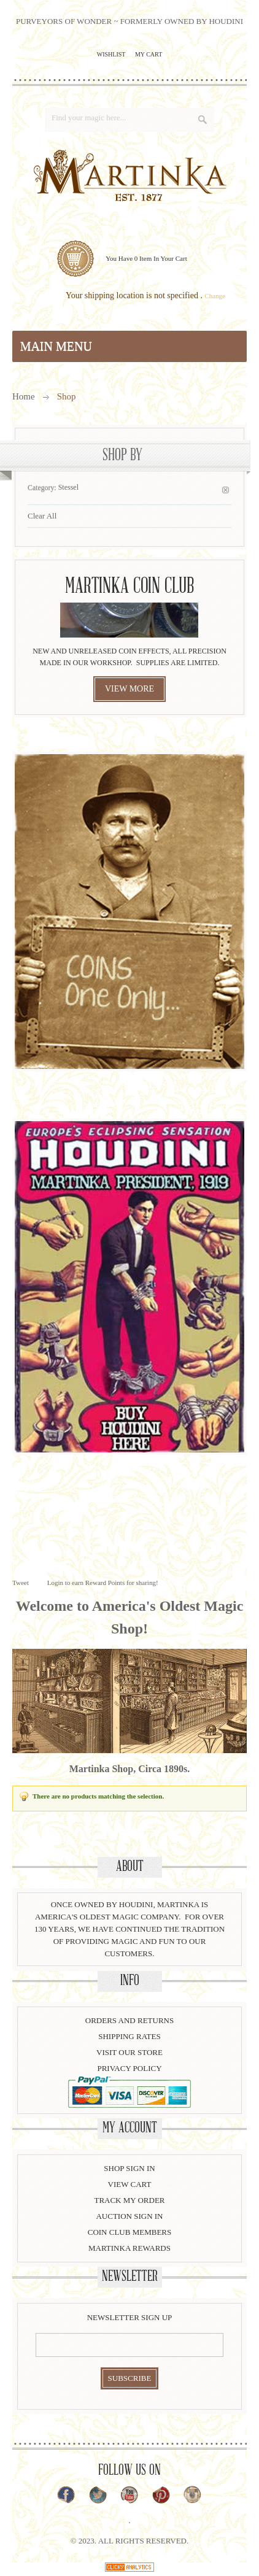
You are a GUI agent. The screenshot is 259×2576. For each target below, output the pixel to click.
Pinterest (161, 2495)
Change (214, 295)
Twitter (98, 2495)
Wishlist (111, 54)
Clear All (42, 515)
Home (23, 396)
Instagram (192, 2495)
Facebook (66, 2495)
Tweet (20, 1582)
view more (129, 688)
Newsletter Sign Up (129, 2317)
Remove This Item (225, 490)
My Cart (148, 54)
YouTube (129, 2495)
